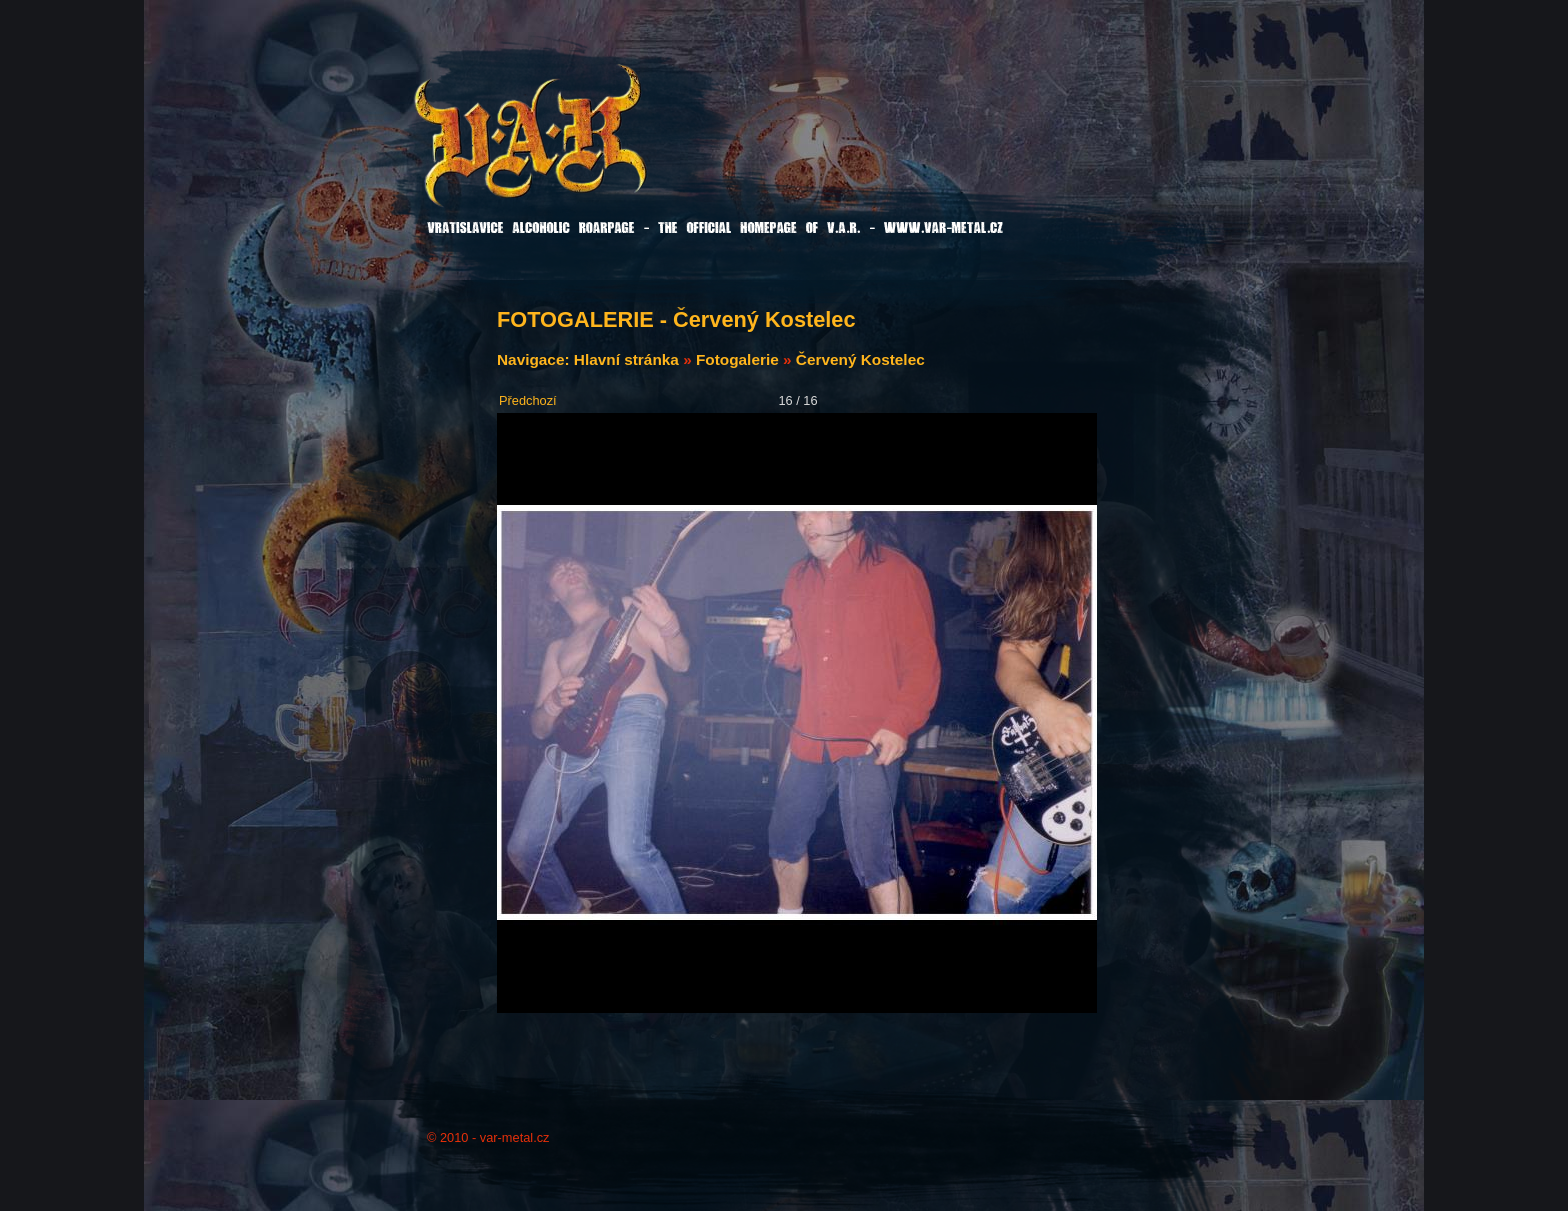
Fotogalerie (737, 359)
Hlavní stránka (626, 359)
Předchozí (528, 400)
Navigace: (535, 359)
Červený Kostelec (860, 359)
